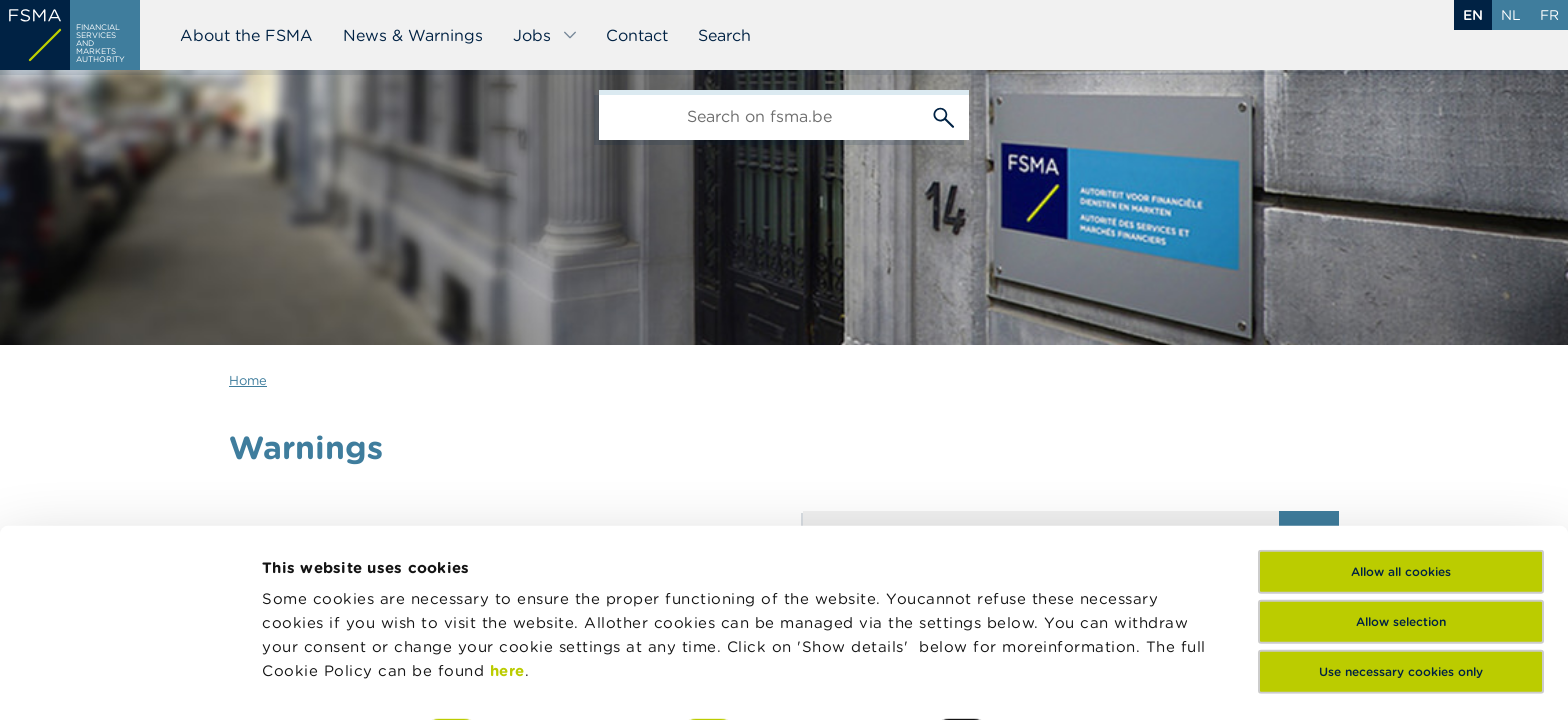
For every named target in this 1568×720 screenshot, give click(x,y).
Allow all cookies (1401, 447)
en (1473, 15)
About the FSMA (246, 35)
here (507, 546)
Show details (312, 680)
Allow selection (1401, 497)
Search (724, 35)
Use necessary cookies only (1401, 547)
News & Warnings (413, 35)
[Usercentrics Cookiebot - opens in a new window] (129, 681)
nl (1511, 15)
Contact (637, 35)
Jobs (545, 35)
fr (1549, 15)
